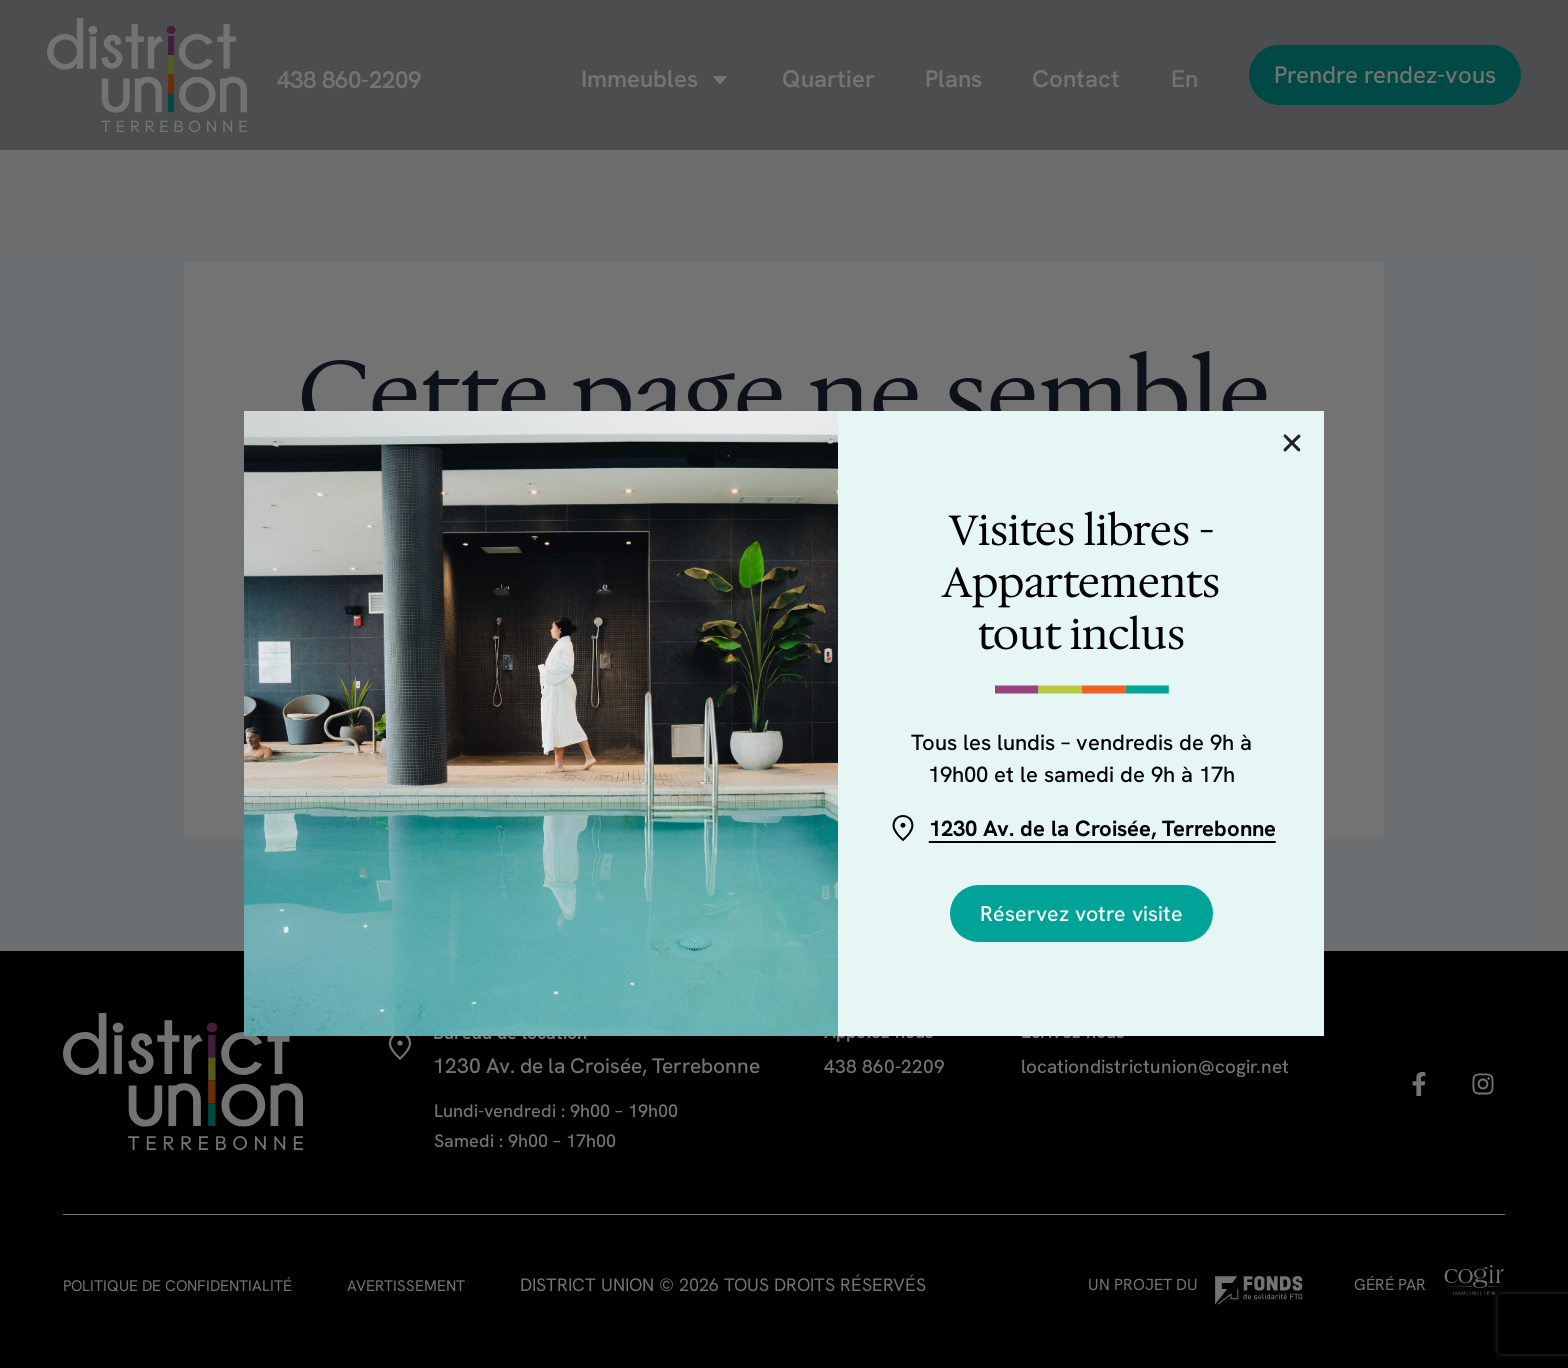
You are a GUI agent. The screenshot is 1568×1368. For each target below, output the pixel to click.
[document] (784, 684)
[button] (1292, 443)
